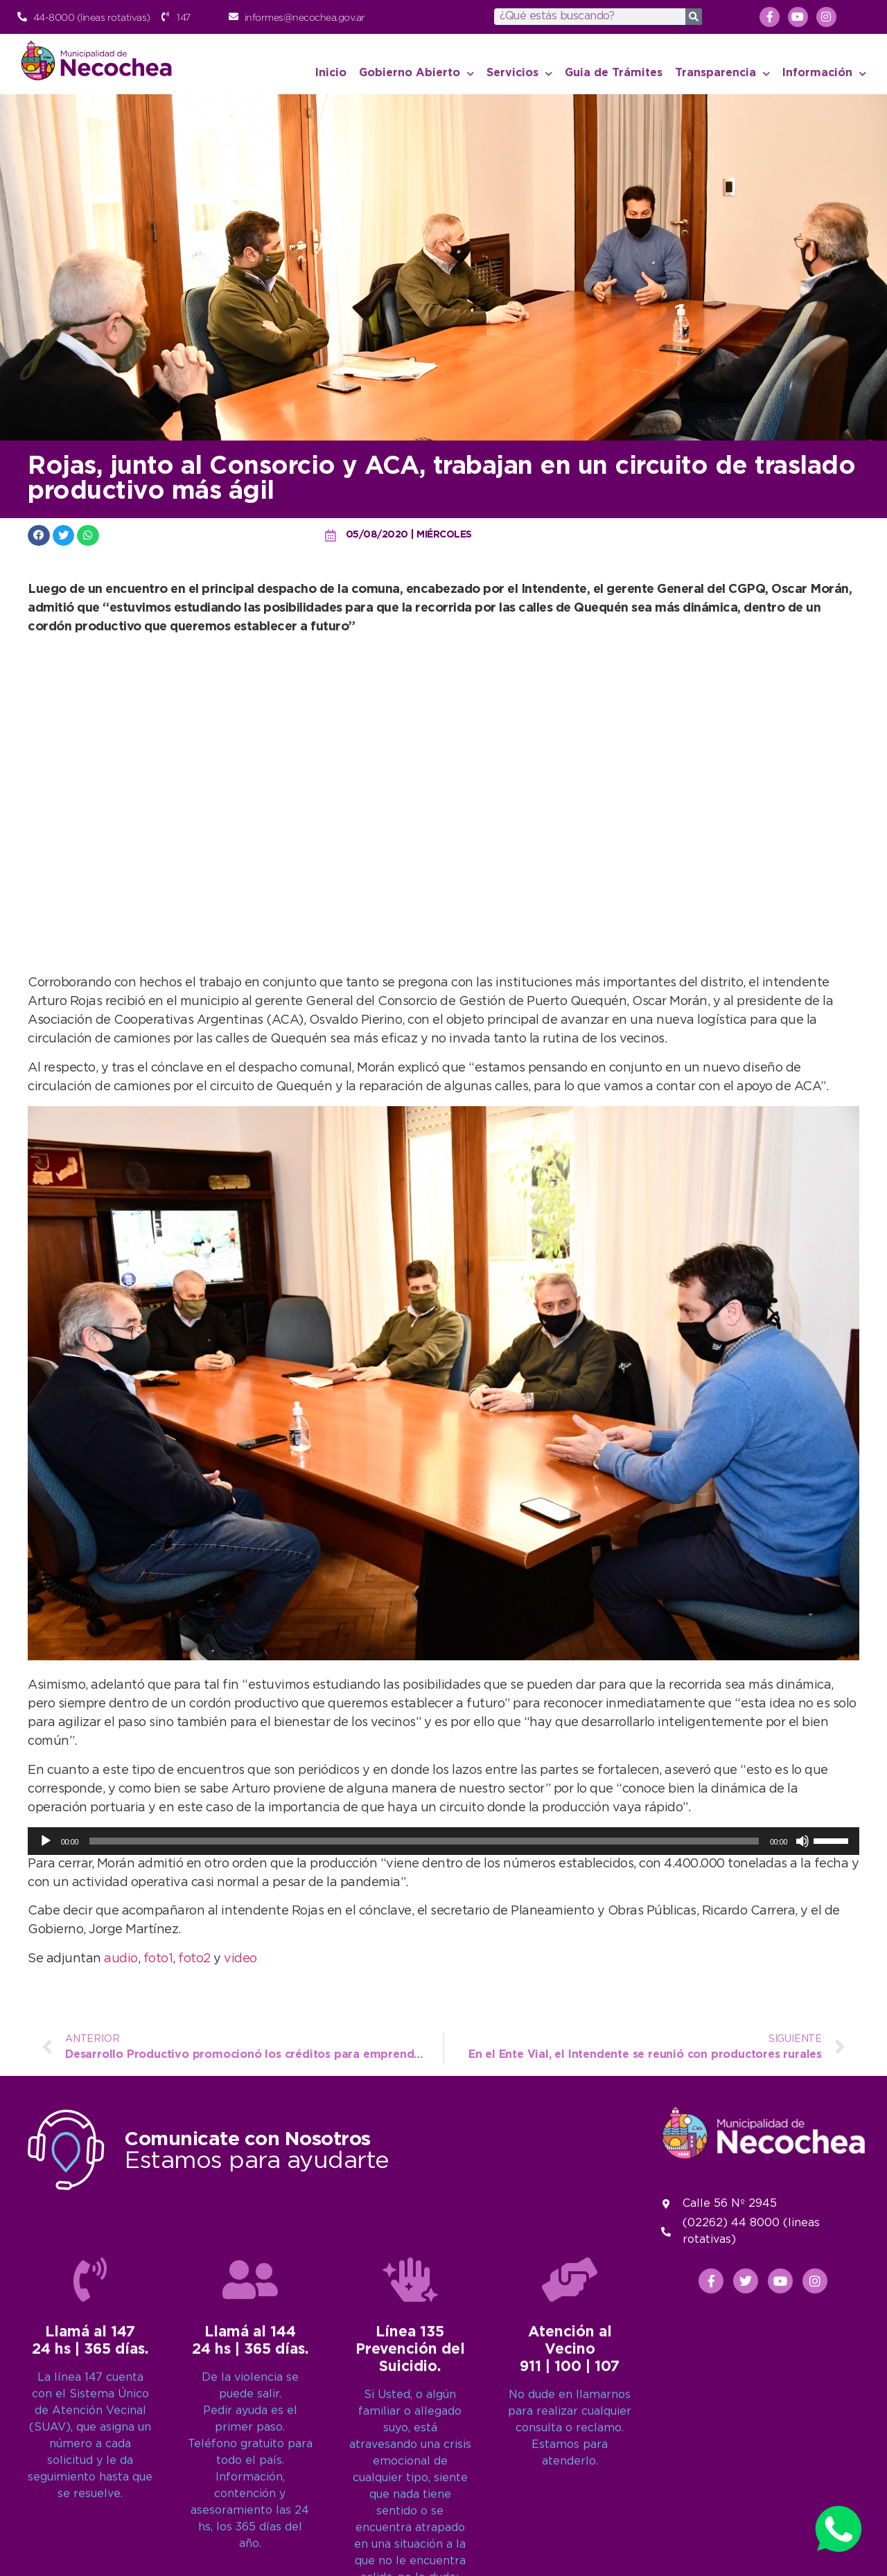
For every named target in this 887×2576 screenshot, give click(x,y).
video (240, 1958)
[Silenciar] (802, 1841)
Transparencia (722, 74)
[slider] (424, 1841)
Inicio (330, 73)
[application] (443, 1841)
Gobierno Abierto (416, 74)
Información (824, 74)
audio (121, 1958)
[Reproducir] (46, 1841)
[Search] (693, 16)
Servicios (519, 74)
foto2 (194, 1958)
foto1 (158, 1958)
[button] (39, 535)
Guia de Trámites (613, 73)
